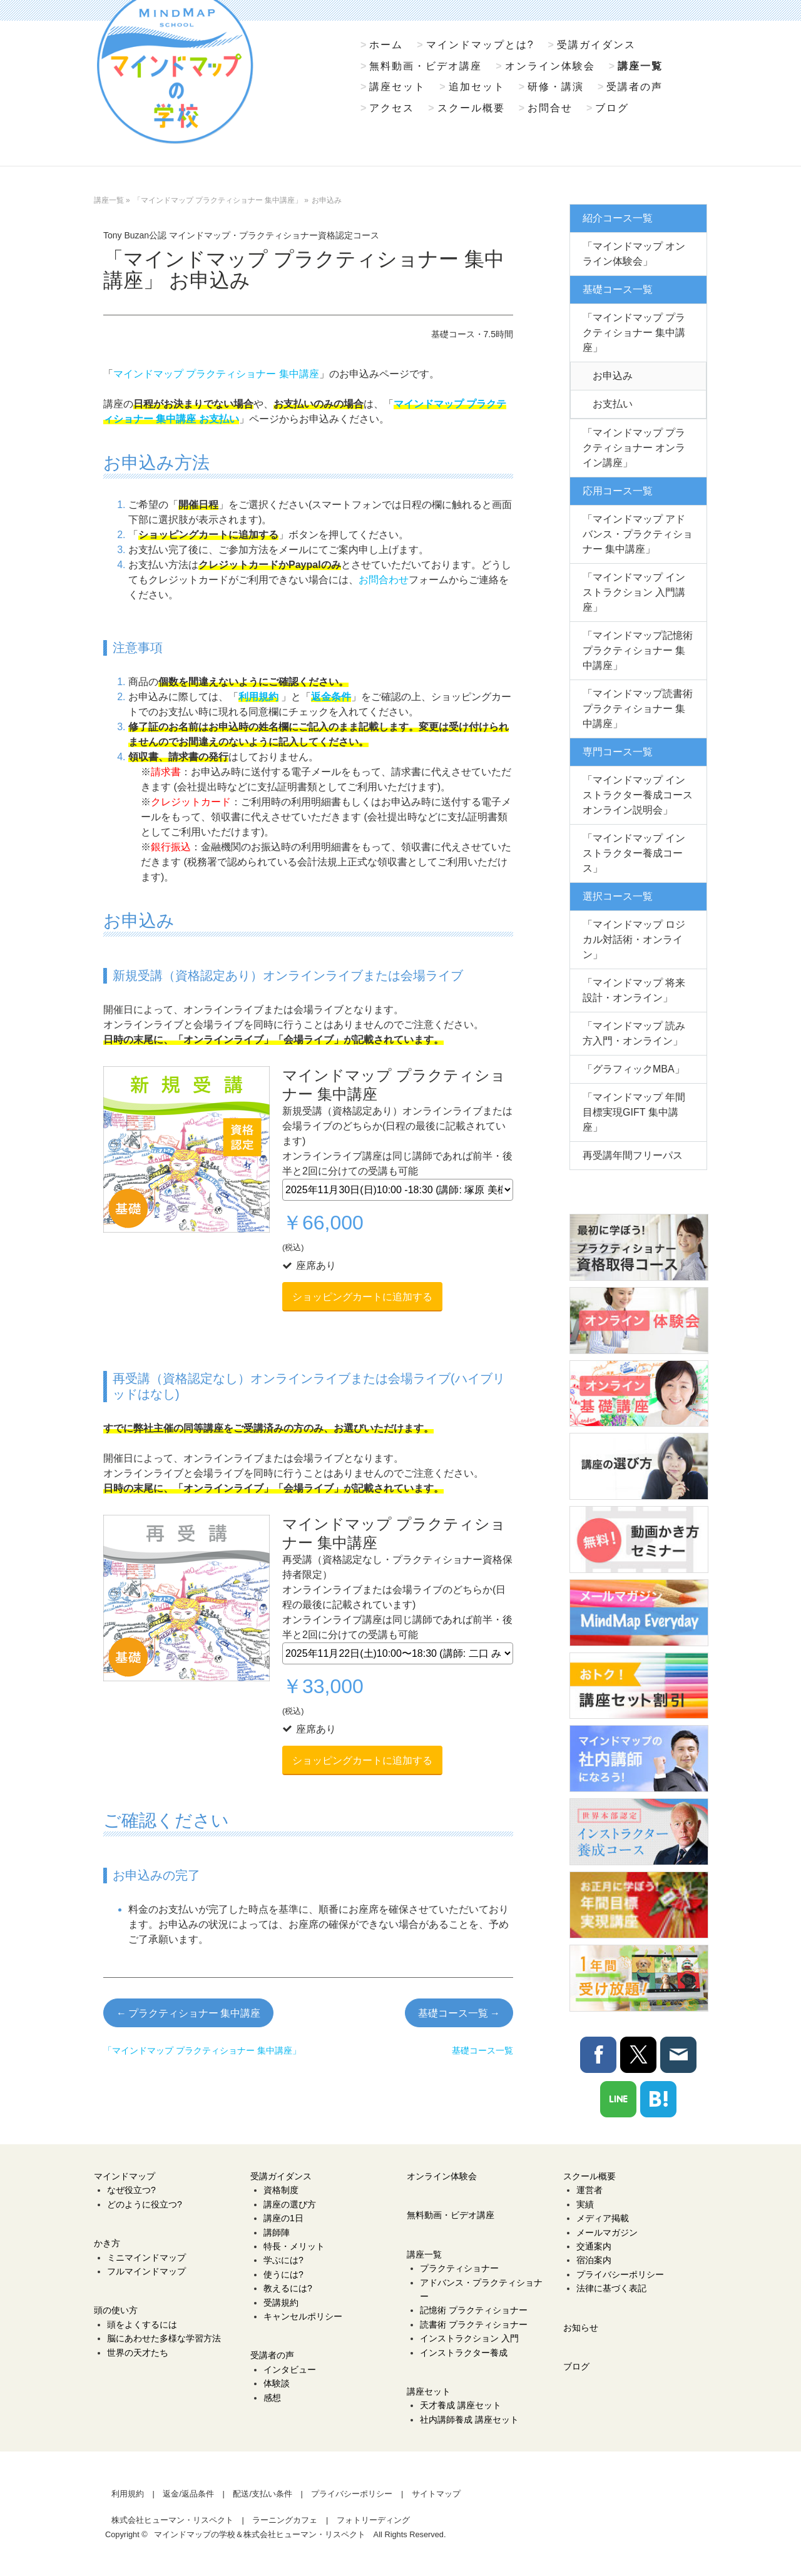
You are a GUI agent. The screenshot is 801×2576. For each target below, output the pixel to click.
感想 (272, 2398)
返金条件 (331, 696)
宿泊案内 (593, 2260)
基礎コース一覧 (618, 289)
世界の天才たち (137, 2353)
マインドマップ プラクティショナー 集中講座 (216, 374)
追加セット (477, 86)
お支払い (613, 404)
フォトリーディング (373, 2520)
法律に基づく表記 (611, 2288)
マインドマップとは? (480, 44)
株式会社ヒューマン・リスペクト (172, 2520)
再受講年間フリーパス (633, 1155)
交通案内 (593, 2246)
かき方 (107, 2243)
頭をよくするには (142, 2324)
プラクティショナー (459, 2268)
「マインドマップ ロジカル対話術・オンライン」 (634, 939)
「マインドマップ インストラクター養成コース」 (634, 853)
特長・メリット (294, 2246)
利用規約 (258, 696)
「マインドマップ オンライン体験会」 (634, 254)
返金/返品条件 (188, 2493)
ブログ (612, 108)
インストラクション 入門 (469, 2338)
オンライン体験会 (550, 66)
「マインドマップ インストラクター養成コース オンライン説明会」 (638, 795)
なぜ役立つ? (131, 2190)
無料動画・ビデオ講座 (425, 66)
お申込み (613, 375)
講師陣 (276, 2232)
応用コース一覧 (618, 491)
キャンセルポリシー (302, 2316)
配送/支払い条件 (262, 2493)
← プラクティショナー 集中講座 (188, 2013)
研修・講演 (556, 86)
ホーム (386, 44)
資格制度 (280, 2190)
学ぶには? (283, 2260)
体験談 (276, 2383)
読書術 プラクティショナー (474, 2324)
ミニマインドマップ (146, 2258)
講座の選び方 (289, 2204)
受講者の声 (634, 86)
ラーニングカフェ (284, 2520)
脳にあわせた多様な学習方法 (164, 2338)
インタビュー (289, 2370)
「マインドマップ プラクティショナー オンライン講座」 (634, 447)
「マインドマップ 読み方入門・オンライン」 (634, 1033)
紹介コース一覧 (618, 218)
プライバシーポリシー (620, 2274)
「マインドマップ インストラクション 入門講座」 (634, 592)
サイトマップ (436, 2493)
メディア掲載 (602, 2218)
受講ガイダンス (596, 44)
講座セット (397, 86)
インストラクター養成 (464, 2353)
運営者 (589, 2190)
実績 (585, 2204)
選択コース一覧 (618, 896)
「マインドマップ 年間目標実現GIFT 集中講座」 (634, 1112)
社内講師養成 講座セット (469, 2420)
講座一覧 (640, 66)
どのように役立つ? (144, 2204)
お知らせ (580, 2328)
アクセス (391, 108)
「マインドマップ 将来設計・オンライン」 (634, 990)
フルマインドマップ (146, 2271)
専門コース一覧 (618, 751)
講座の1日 (283, 2218)
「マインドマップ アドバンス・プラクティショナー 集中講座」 (638, 534)
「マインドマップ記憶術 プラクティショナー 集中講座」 (638, 650)
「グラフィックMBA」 (634, 1069)
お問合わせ (384, 579)
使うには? (283, 2274)
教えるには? (287, 2288)
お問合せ (550, 108)
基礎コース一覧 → (459, 2013)
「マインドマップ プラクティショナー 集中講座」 (634, 332)
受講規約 (280, 2303)
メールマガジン (607, 2232)
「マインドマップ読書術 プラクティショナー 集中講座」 (638, 708)
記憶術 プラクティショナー (474, 2310)
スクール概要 (471, 108)
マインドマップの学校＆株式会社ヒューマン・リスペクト (259, 2534)
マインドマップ (124, 2176)
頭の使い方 (116, 2310)
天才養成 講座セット (460, 2405)
